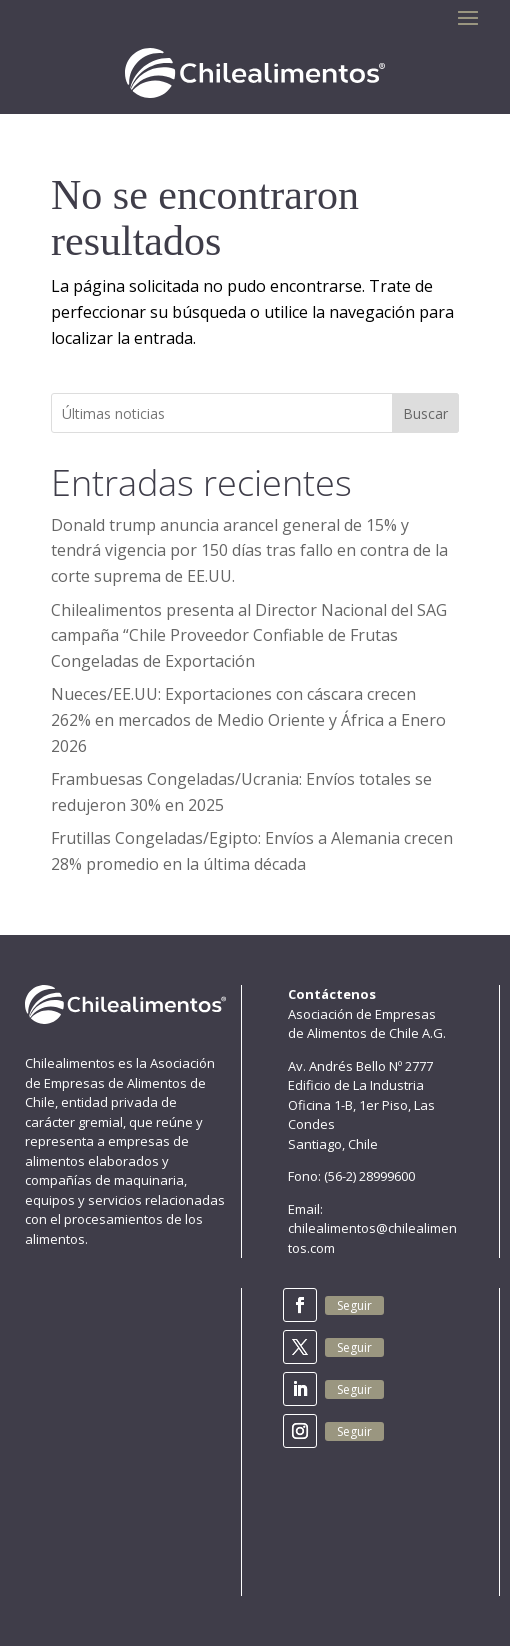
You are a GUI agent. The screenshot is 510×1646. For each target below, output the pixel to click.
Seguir (354, 1305)
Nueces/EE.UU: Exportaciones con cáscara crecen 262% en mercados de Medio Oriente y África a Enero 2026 (248, 719)
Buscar (425, 413)
